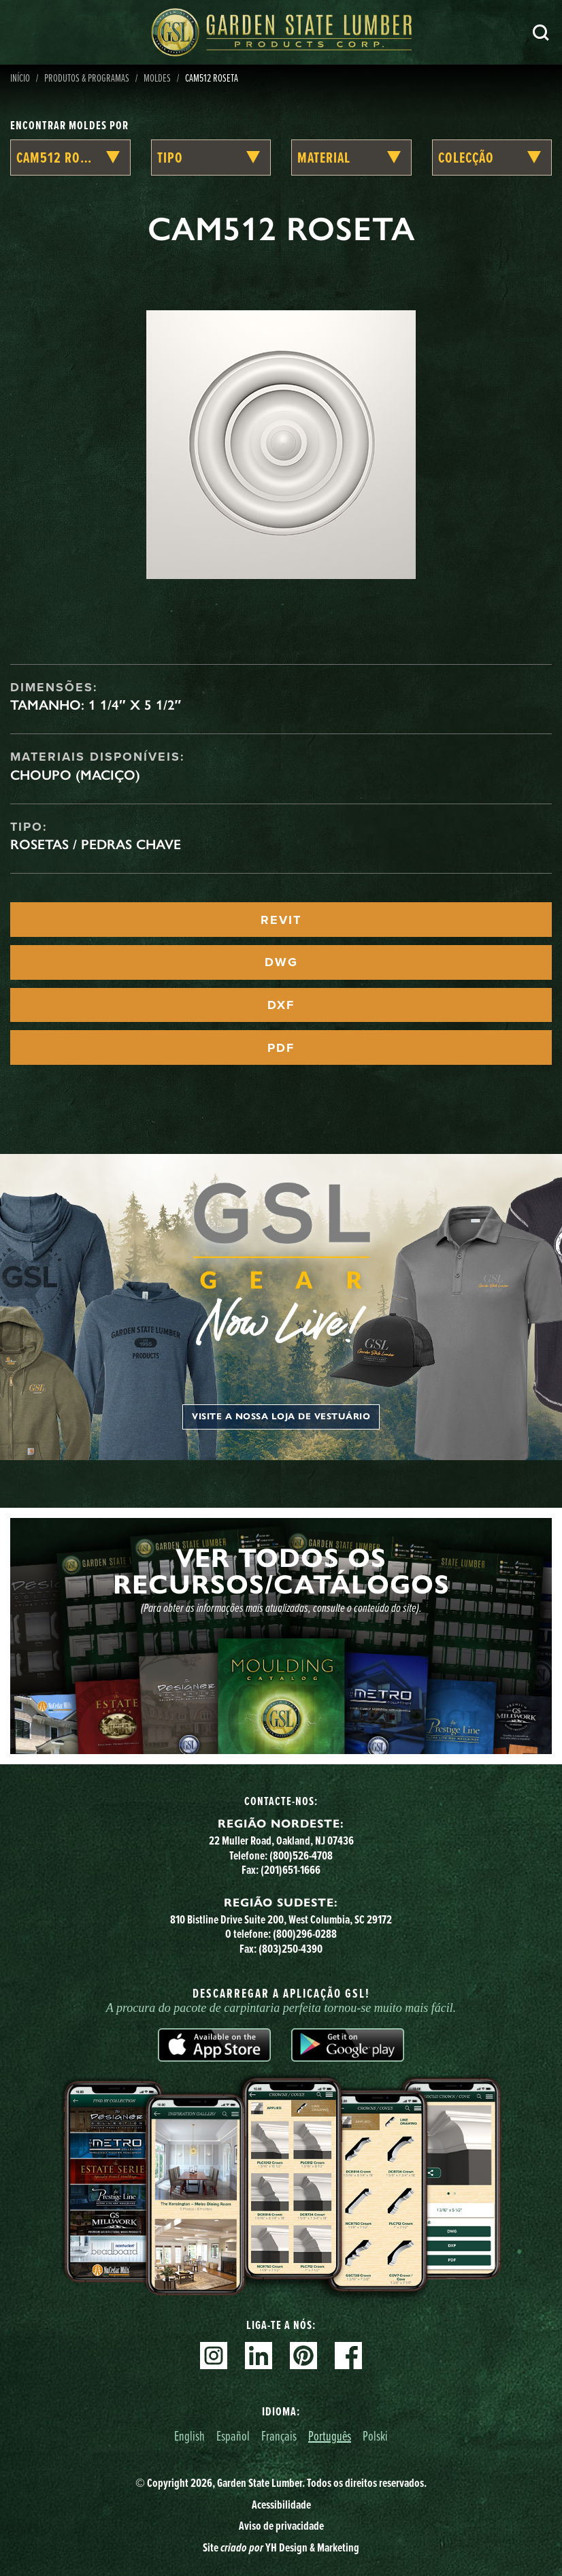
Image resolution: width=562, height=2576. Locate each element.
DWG (281, 962)
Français (279, 2435)
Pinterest (303, 2355)
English (189, 2435)
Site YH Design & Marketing (281, 2547)
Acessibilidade (281, 2504)
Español (233, 2435)
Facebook (348, 2355)
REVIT (281, 920)
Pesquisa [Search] (541, 33)
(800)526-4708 (301, 1855)
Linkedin (258, 2355)
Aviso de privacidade (281, 2525)
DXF (281, 1005)
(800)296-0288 (305, 1934)
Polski (375, 2435)
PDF (281, 1048)
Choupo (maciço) (75, 775)
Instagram (213, 2355)
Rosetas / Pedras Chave (95, 844)
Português (329, 2435)
